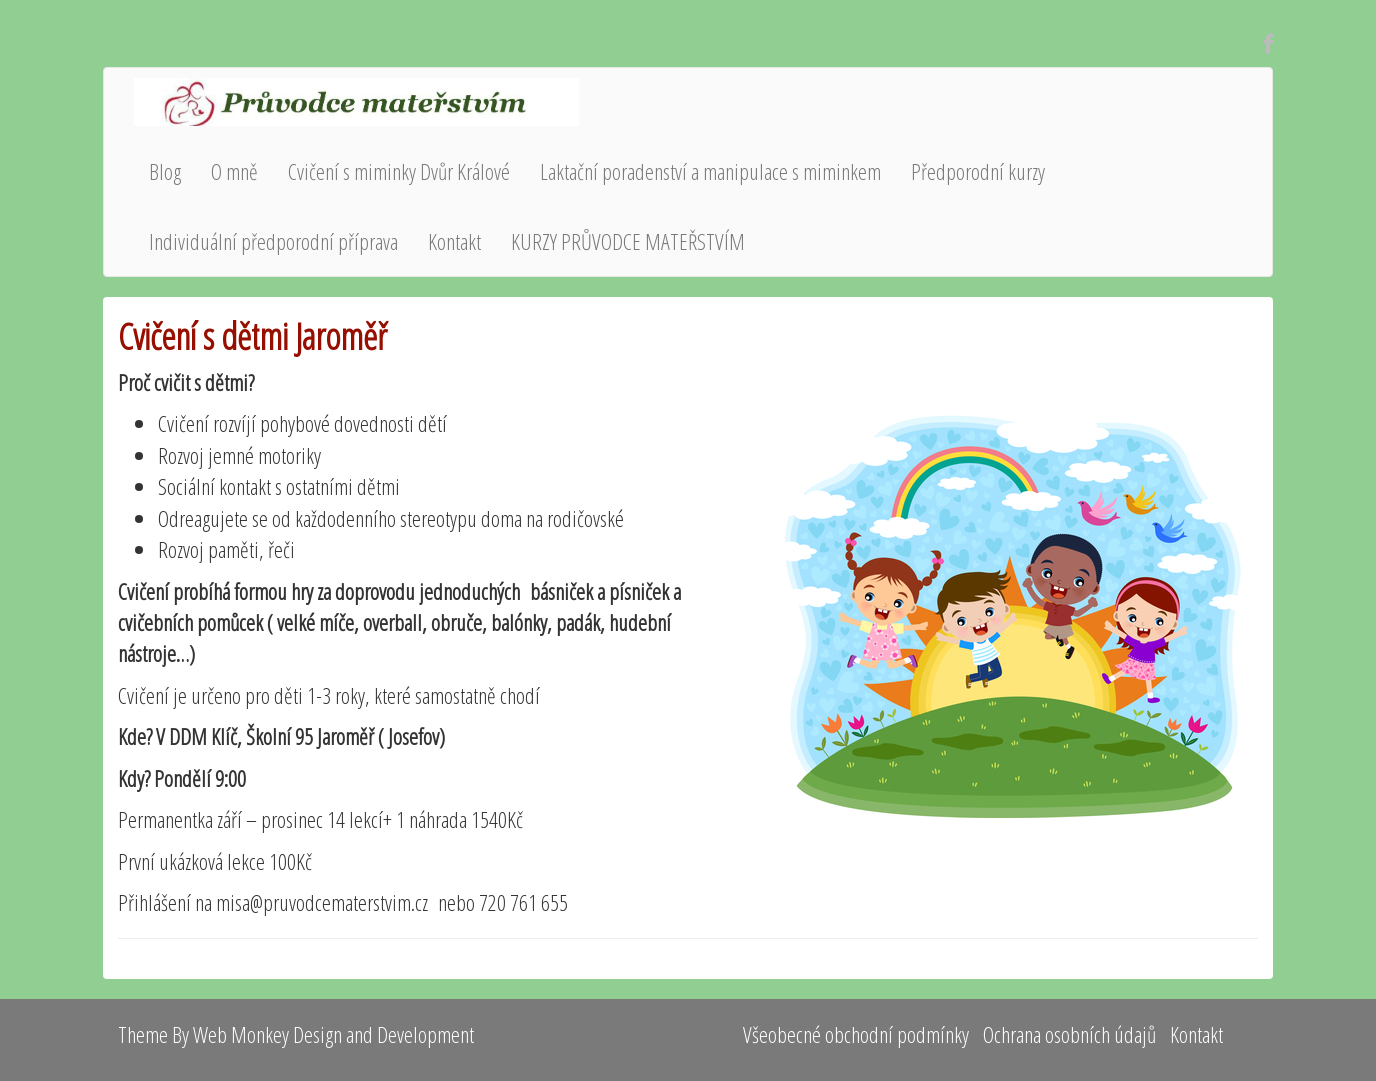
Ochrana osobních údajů (1069, 1034)
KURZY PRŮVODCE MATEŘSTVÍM (628, 241)
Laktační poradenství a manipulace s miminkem (710, 171)
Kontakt (454, 241)
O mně (234, 171)
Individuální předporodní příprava (273, 241)
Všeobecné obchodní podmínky (856, 1034)
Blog (165, 171)
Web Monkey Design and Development (333, 1034)
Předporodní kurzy (978, 171)
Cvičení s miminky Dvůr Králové (399, 171)
